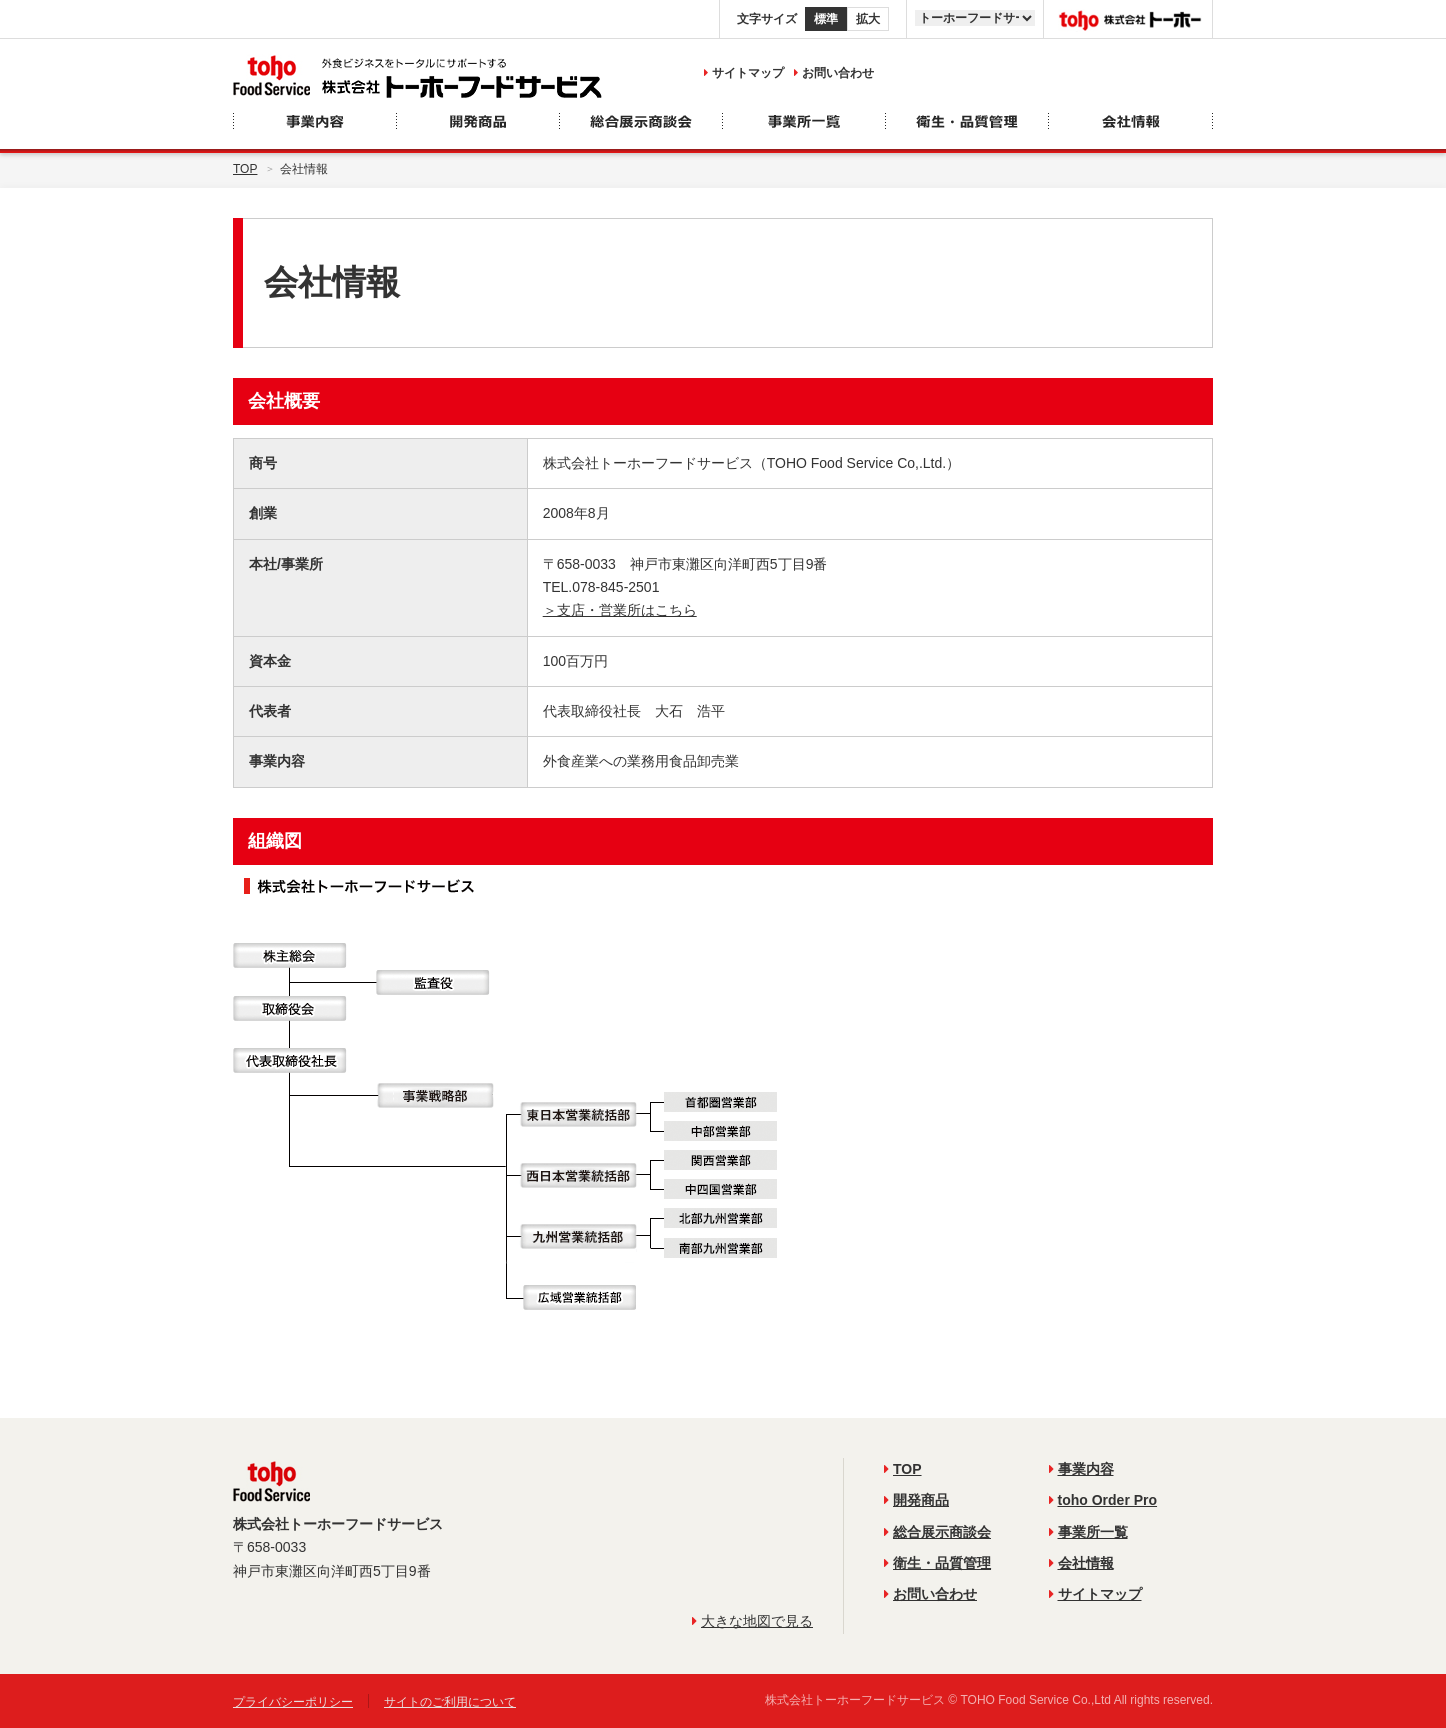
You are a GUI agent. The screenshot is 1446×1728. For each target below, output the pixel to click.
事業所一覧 (1088, 1532)
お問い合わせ (834, 73)
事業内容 (1081, 1469)
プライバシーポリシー (293, 1702)
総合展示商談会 (937, 1532)
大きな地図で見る (752, 1621)
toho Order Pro (1103, 1500)
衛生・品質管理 (937, 1563)
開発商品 (916, 1500)
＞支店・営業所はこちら (620, 610)
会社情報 (1081, 1563)
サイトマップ (744, 73)
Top (245, 169)
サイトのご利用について (450, 1702)
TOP (903, 1469)
